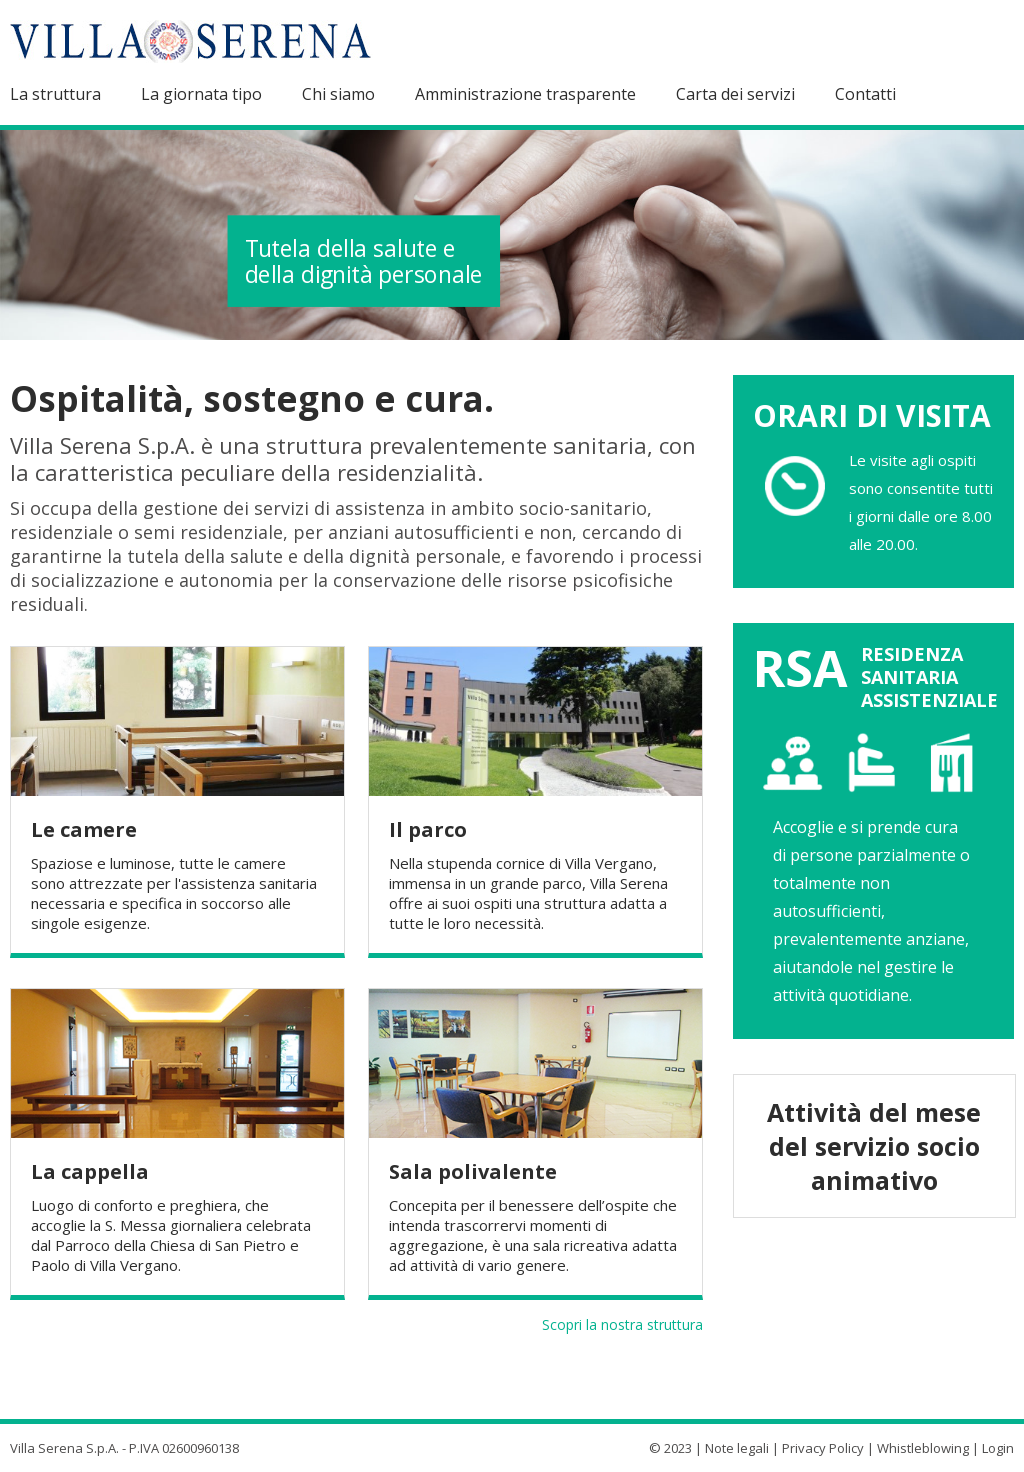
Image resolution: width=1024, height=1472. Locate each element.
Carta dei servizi (735, 94)
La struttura (55, 94)
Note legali (737, 1448)
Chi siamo (338, 94)
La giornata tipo (201, 94)
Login (998, 1448)
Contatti (865, 94)
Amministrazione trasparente (525, 94)
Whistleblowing (923, 1448)
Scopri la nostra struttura (622, 1324)
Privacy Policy (823, 1448)
